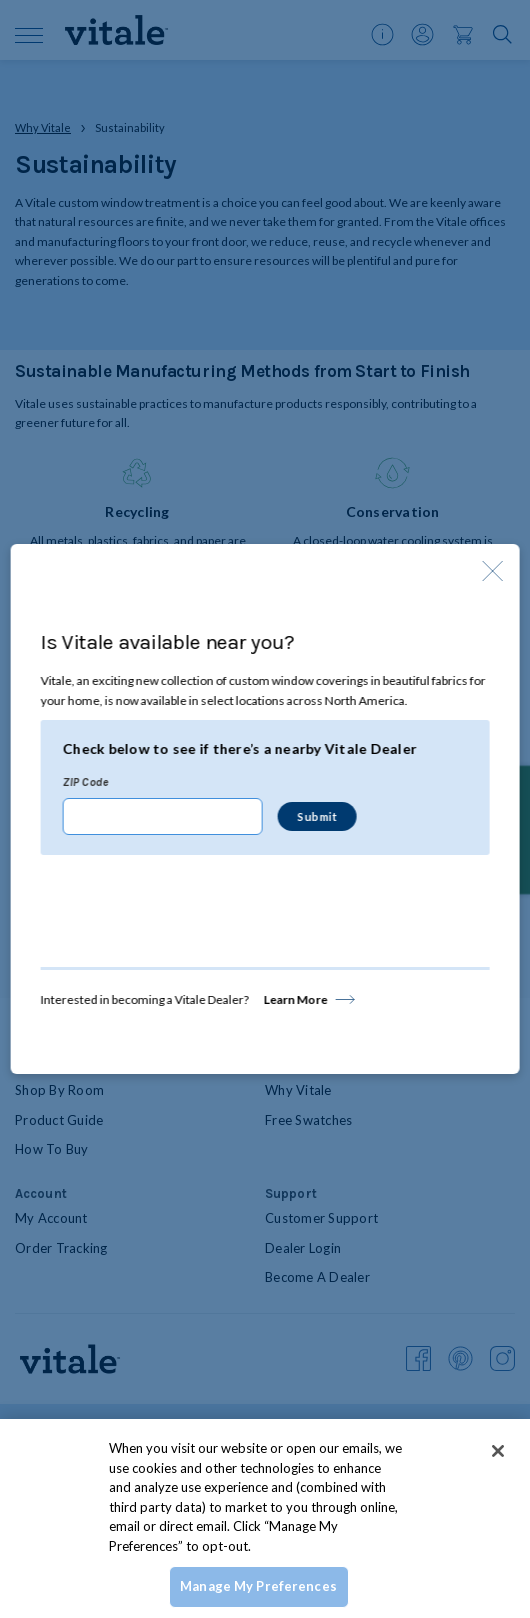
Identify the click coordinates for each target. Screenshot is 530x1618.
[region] (265, 1518)
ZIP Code (86, 782)
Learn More (296, 999)
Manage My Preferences (258, 1586)
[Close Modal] (492, 571)
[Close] (498, 1451)
